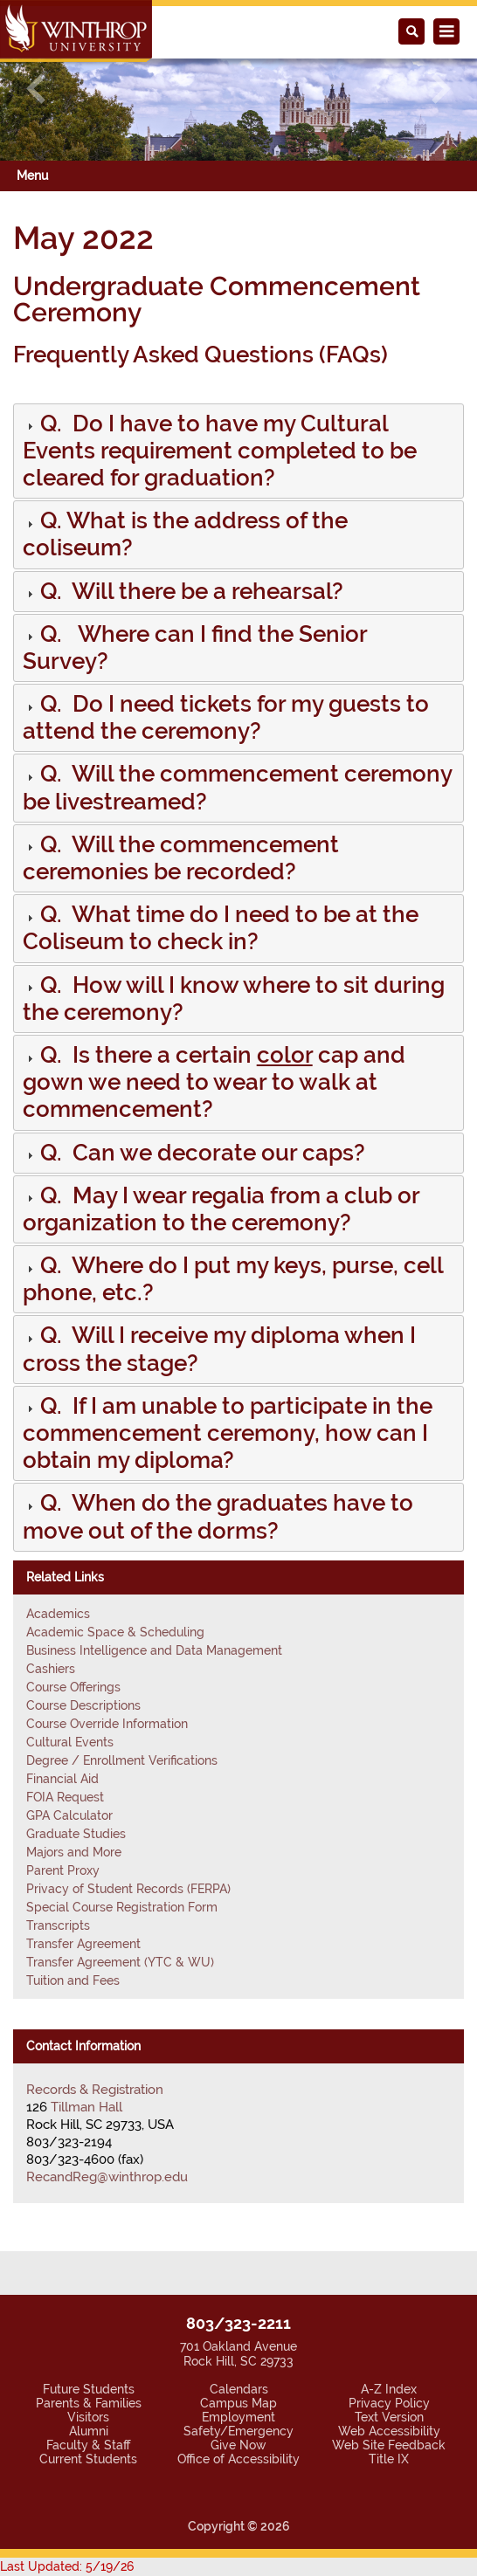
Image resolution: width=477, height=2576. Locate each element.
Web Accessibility (389, 2431)
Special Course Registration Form (122, 1907)
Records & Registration (94, 2089)
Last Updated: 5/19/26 (67, 2566)
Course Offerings (73, 1687)
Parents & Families (89, 2403)
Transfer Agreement (83, 1944)
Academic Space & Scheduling (115, 1632)
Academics (58, 1614)
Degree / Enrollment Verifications (122, 1760)
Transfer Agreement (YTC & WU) (120, 1962)
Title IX (389, 2459)
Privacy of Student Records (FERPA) (128, 1889)
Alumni (88, 2431)
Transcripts (58, 1925)
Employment (238, 2417)
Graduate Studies (76, 1834)
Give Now (238, 2445)
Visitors (88, 2417)
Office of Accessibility (238, 2459)
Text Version (389, 2417)
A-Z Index (389, 2389)
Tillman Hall (86, 2107)
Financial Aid (62, 1779)
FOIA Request (65, 1797)
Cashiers (50, 1669)
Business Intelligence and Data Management (154, 1650)
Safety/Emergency (238, 2431)
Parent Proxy (63, 1870)
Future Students (89, 2389)
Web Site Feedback (389, 2445)
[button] (36, 88)
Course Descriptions (83, 1705)
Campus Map (238, 2403)
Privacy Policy (389, 2403)
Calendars (239, 2389)
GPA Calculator (69, 1815)
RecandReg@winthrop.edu (107, 2177)
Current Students (88, 2459)
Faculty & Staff (88, 2445)
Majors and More (73, 1852)
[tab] (238, 451)
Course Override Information (107, 1724)
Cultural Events (70, 1742)
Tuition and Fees (73, 1980)
